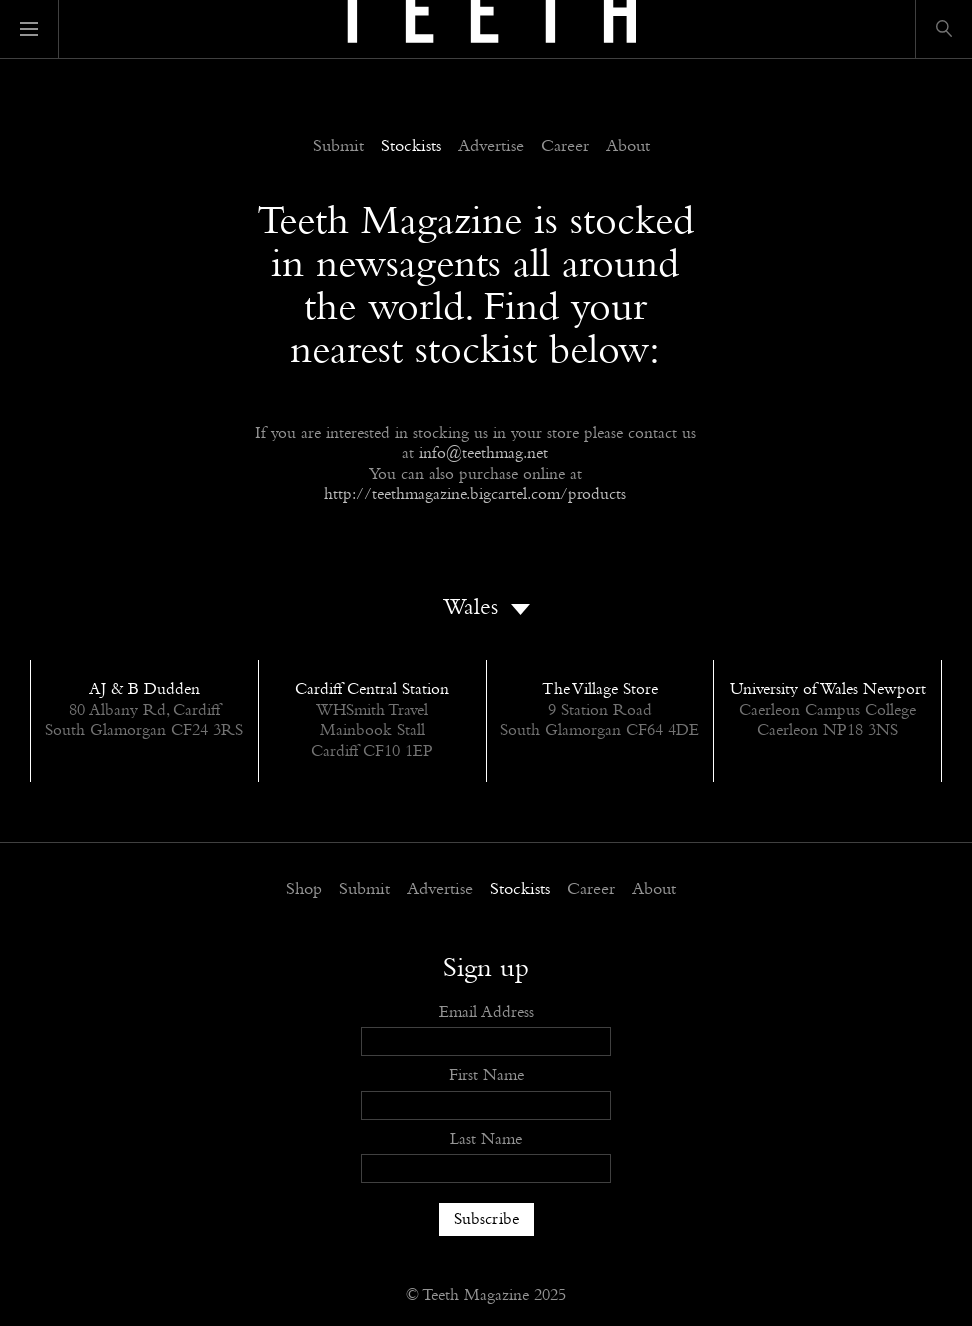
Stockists (411, 147)
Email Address (486, 1012)
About (628, 147)
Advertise (491, 147)
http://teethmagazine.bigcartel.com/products (475, 494)
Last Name (486, 1139)
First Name (486, 1075)
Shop (304, 890)
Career (565, 147)
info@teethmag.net (483, 453)
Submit (338, 147)
